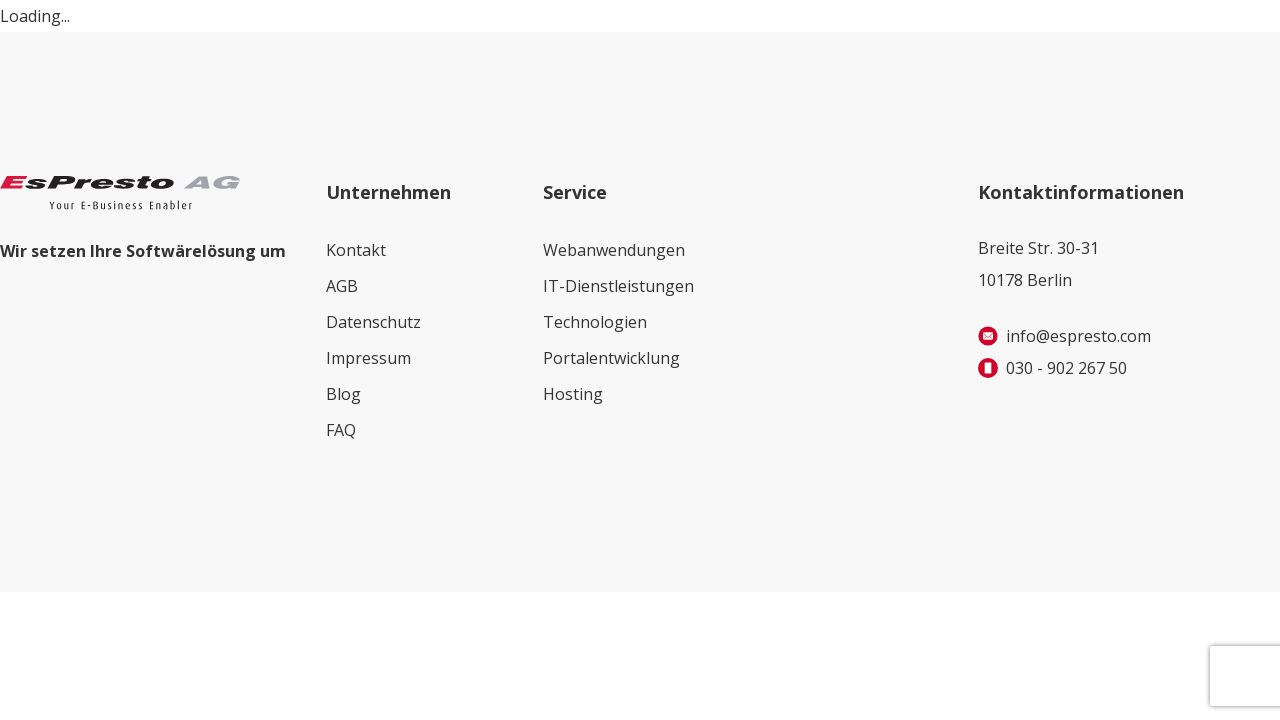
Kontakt (356, 250)
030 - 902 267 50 (1066, 368)
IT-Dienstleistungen (618, 286)
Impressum (368, 358)
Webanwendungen (614, 250)
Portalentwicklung (611, 358)
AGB (342, 286)
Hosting (573, 394)
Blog (343, 394)
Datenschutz (373, 322)
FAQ (341, 430)
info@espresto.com (1078, 336)
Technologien (595, 322)
